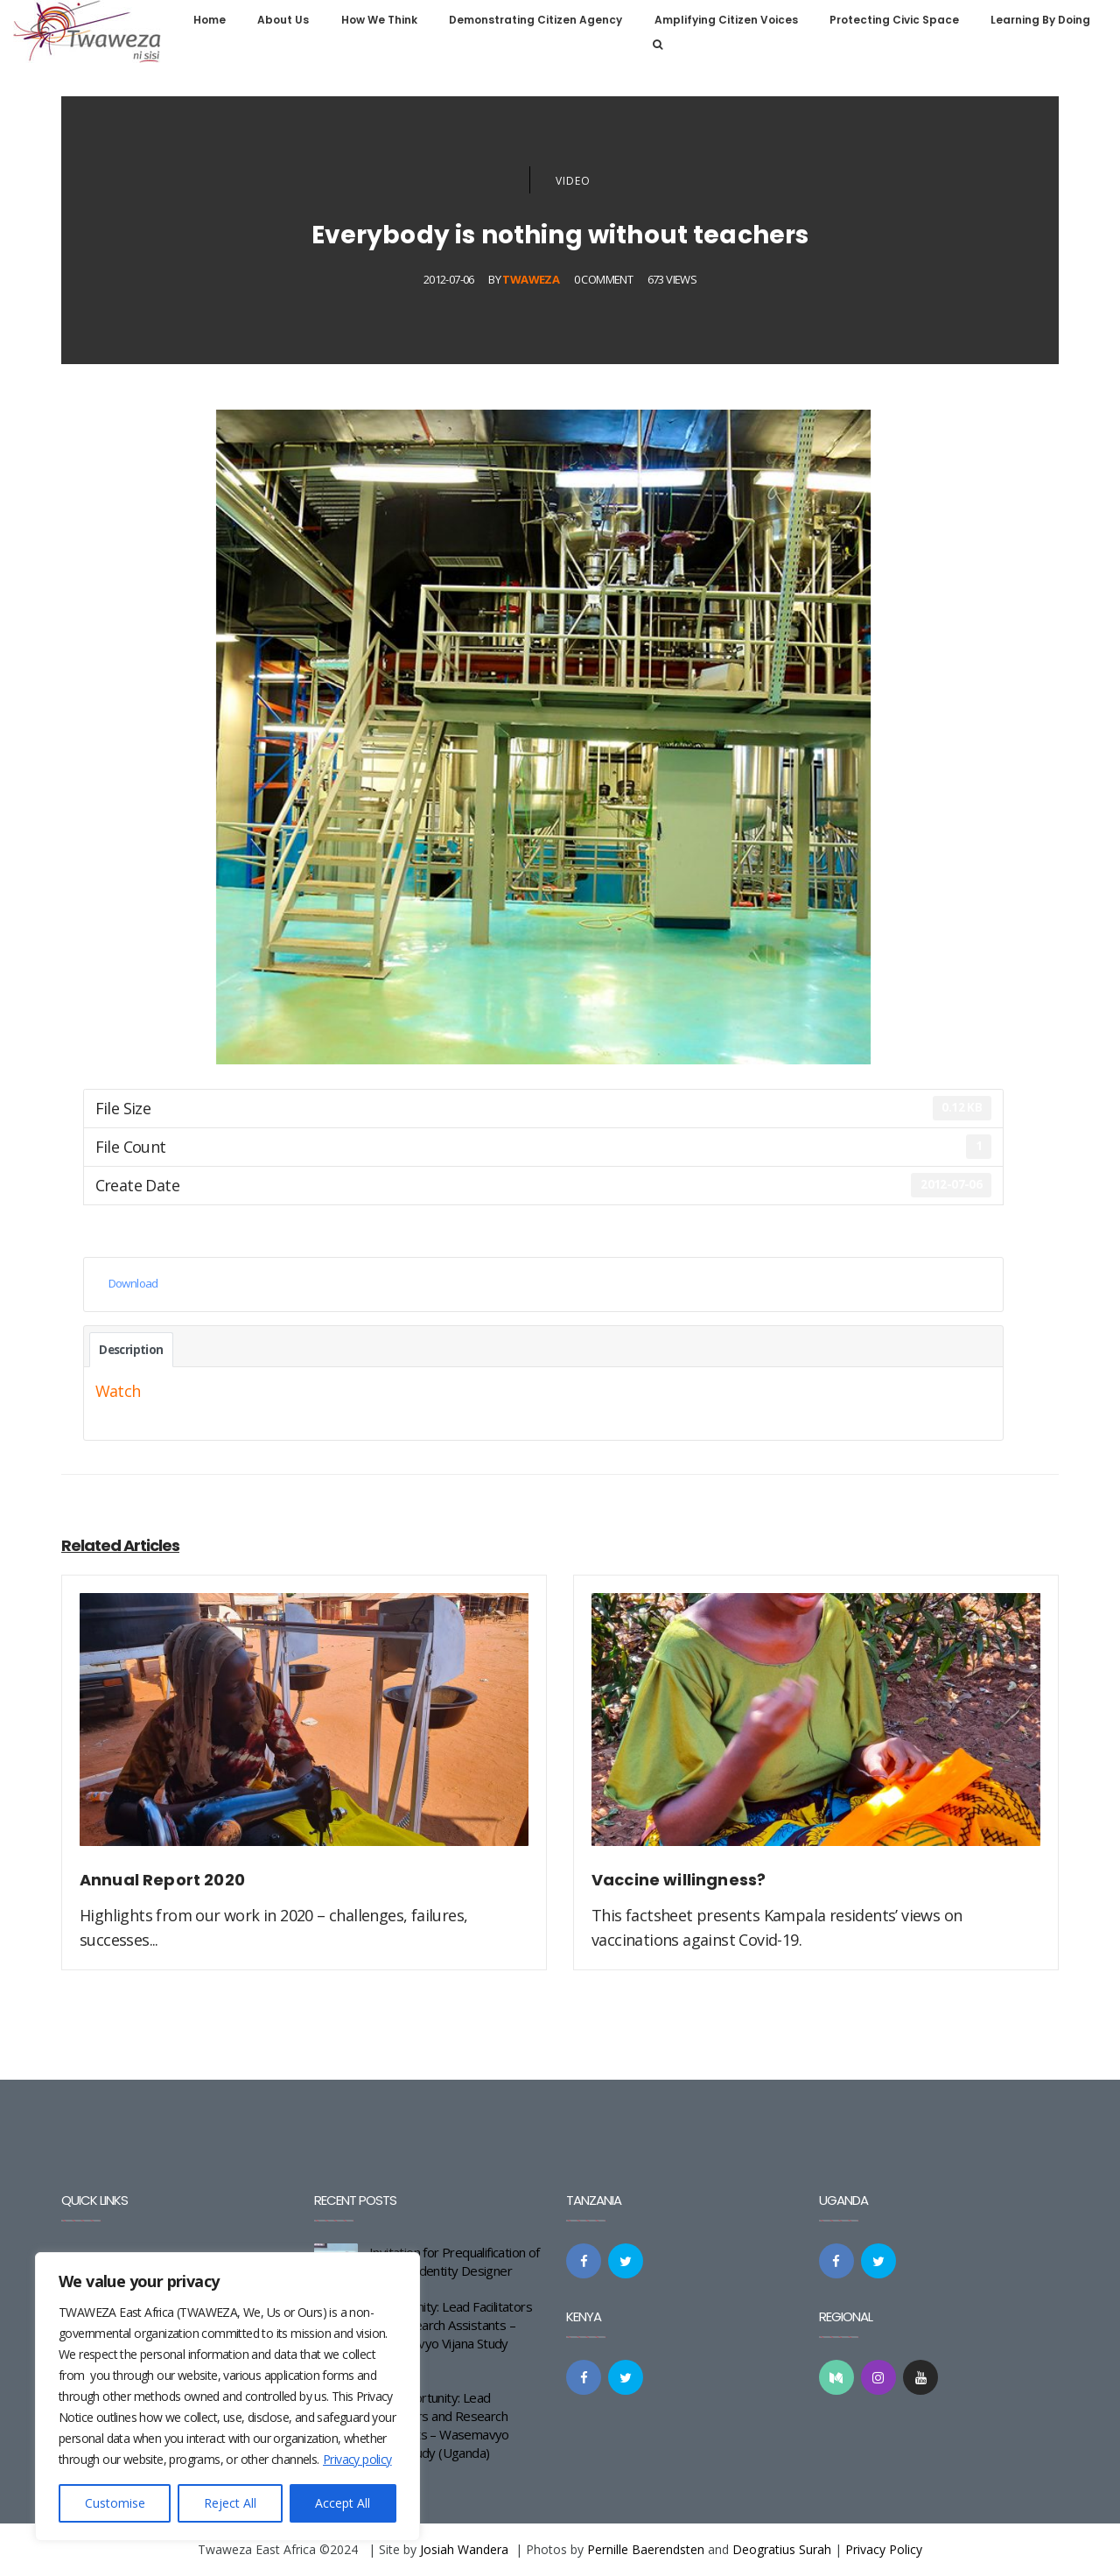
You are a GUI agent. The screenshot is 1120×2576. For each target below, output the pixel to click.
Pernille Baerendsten (645, 2549)
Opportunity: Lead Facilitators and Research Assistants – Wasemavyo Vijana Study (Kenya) (450, 2334)
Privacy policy (357, 2459)
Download (133, 1283)
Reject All (230, 2503)
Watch (118, 1390)
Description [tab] (131, 1350)
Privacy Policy (883, 2549)
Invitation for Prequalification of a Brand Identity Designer (454, 2261)
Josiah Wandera (464, 2549)
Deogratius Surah (781, 2549)
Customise (115, 2503)
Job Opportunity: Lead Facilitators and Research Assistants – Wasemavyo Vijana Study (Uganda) (439, 2425)
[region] (227, 2396)
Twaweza (530, 279)
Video (573, 180)
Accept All (342, 2503)
